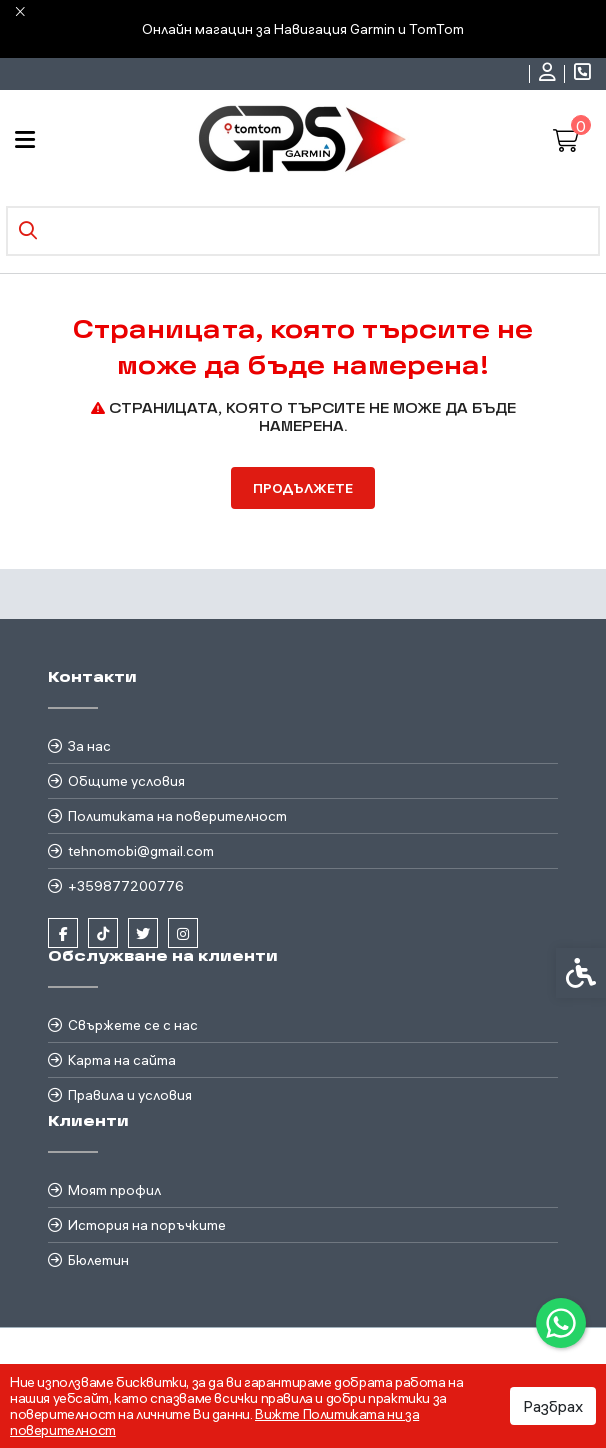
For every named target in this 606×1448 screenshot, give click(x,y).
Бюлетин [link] (98, 1260)
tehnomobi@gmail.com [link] (141, 851)
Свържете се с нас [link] (133, 1025)
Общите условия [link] (126, 781)
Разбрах (553, 1406)
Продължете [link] (303, 488)
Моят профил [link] (114, 1190)
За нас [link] (89, 746)
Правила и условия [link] (130, 1095)
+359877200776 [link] (126, 886)
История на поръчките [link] (147, 1225)
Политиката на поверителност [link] (177, 816)
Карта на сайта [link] (122, 1060)
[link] (561, 1323)
